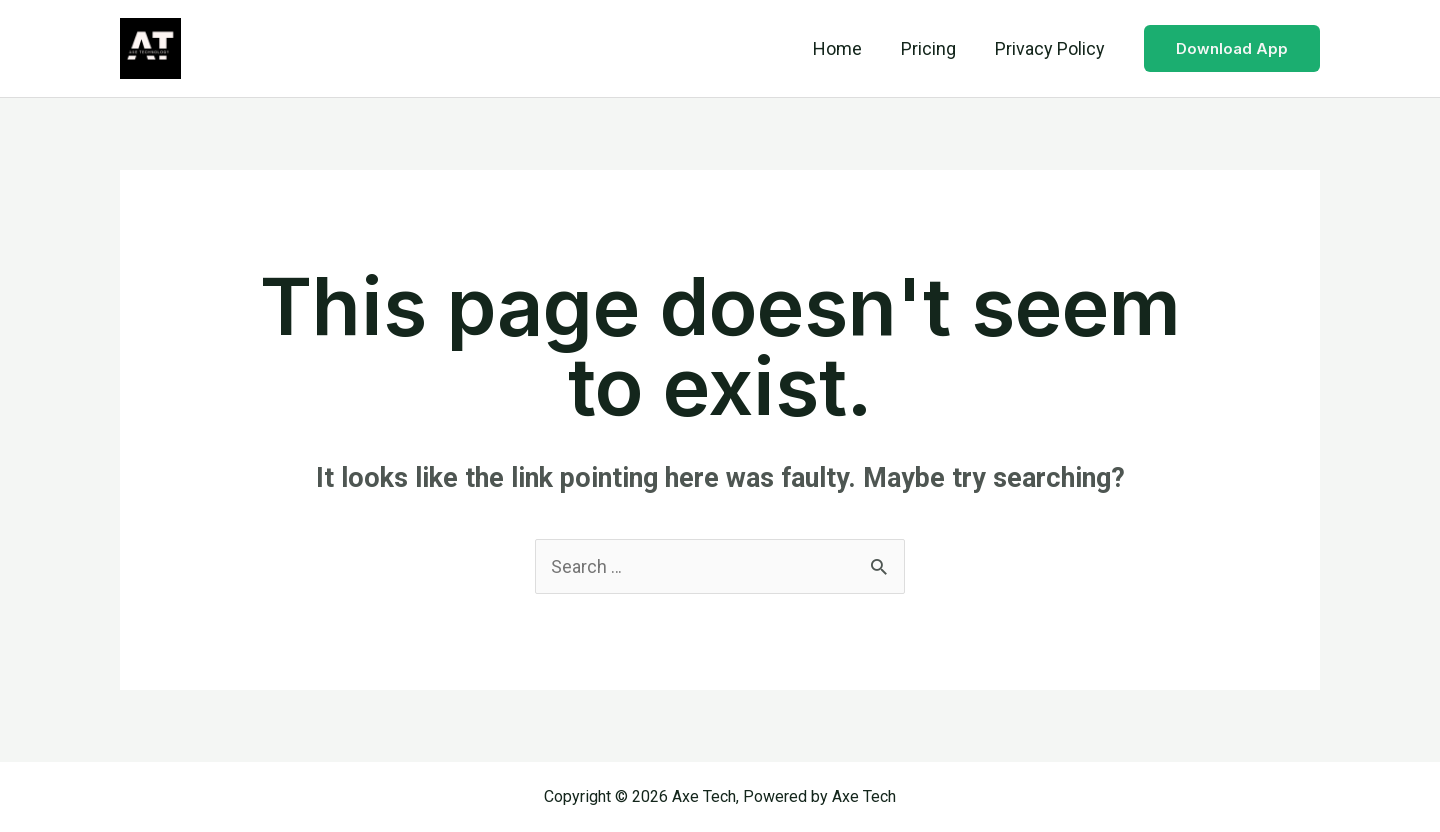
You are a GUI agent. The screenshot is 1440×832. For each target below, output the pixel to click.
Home (844, 48)
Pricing (932, 48)
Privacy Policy (1051, 48)
